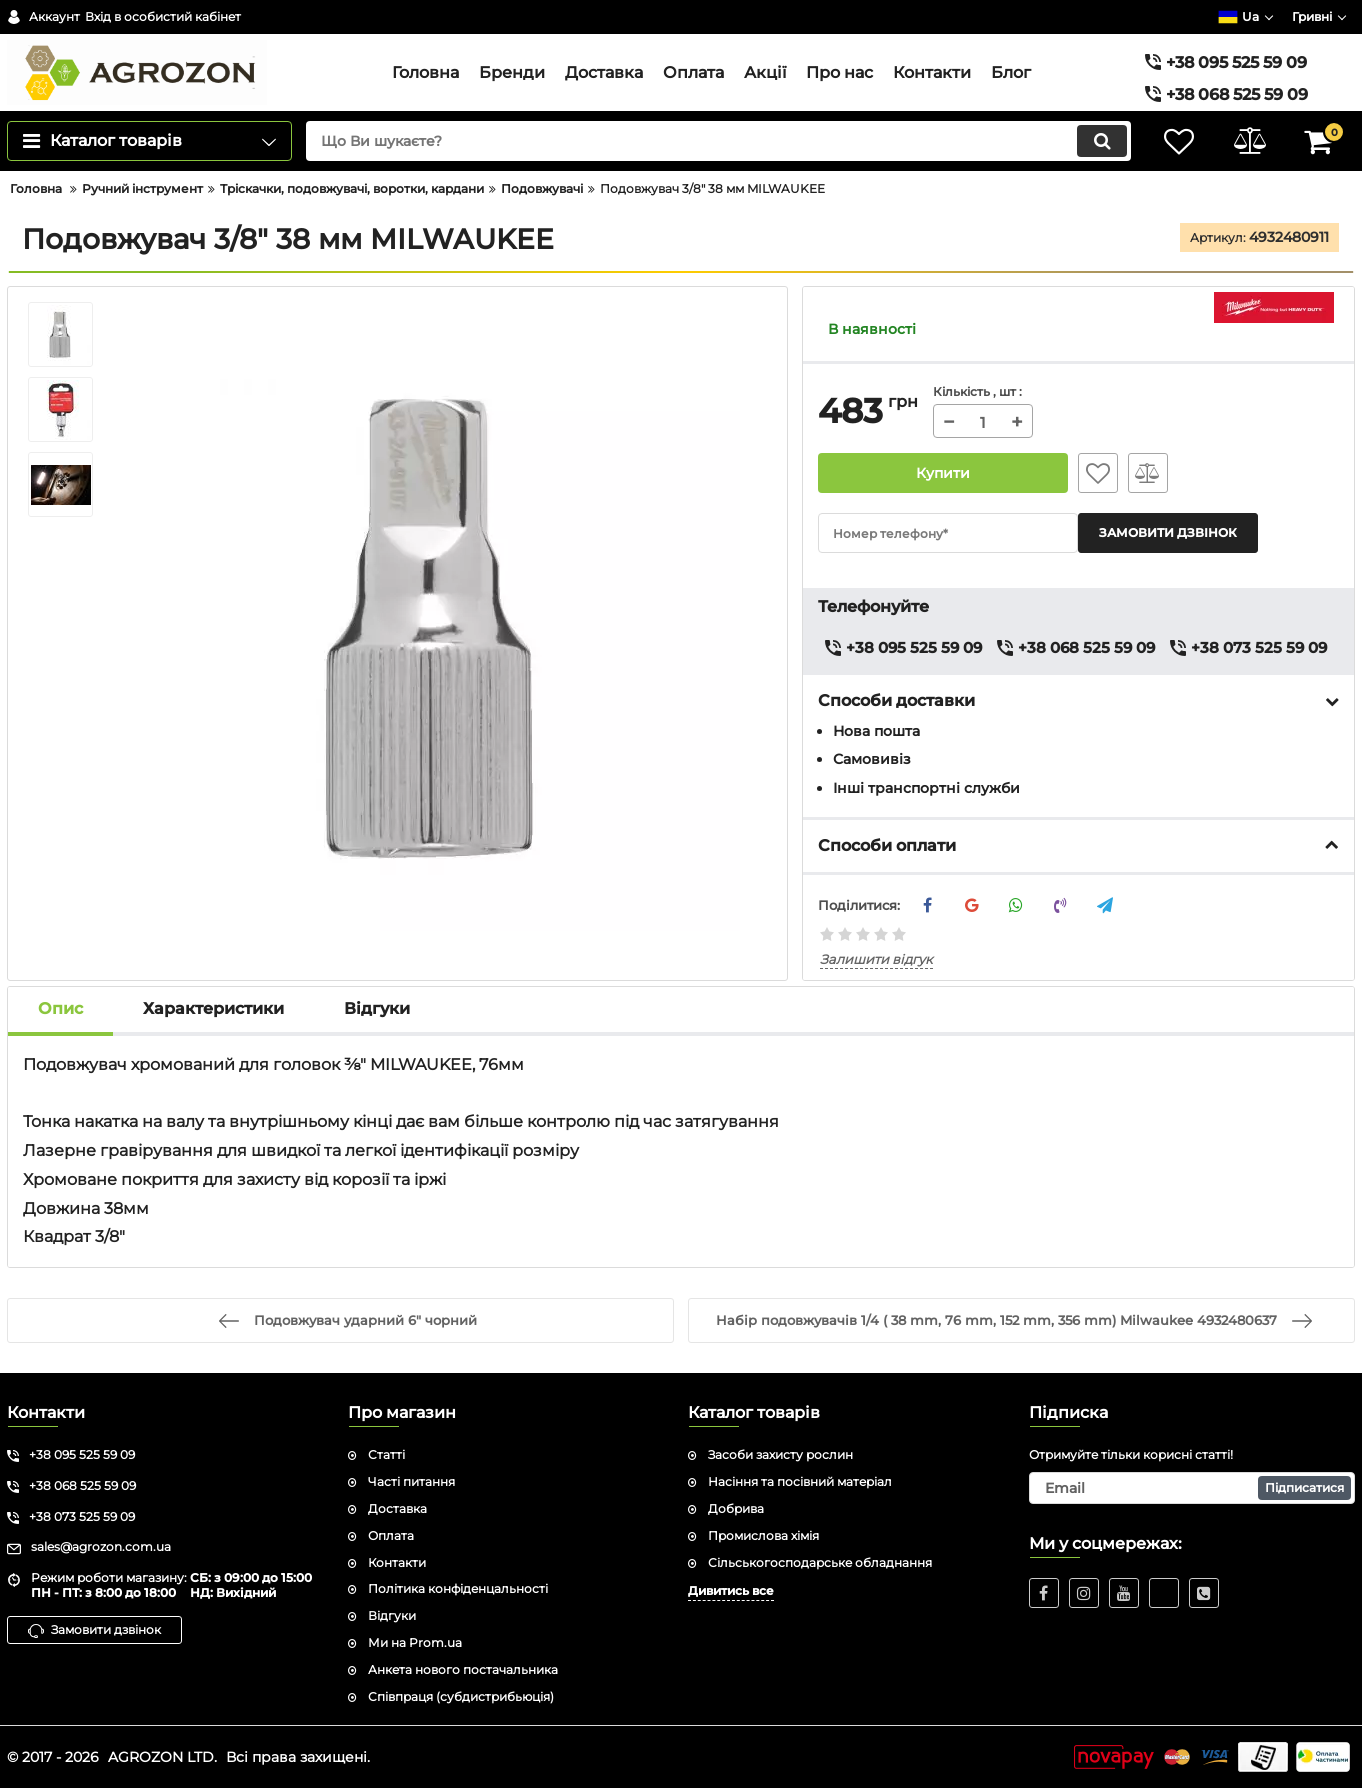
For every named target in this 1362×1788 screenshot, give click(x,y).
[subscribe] (1192, 1488)
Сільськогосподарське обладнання (820, 1562)
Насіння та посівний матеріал (800, 1481)
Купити (943, 473)
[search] (718, 141)
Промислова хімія (763, 1535)
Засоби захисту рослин (780, 1454)
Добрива (736, 1508)
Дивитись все (731, 1590)
